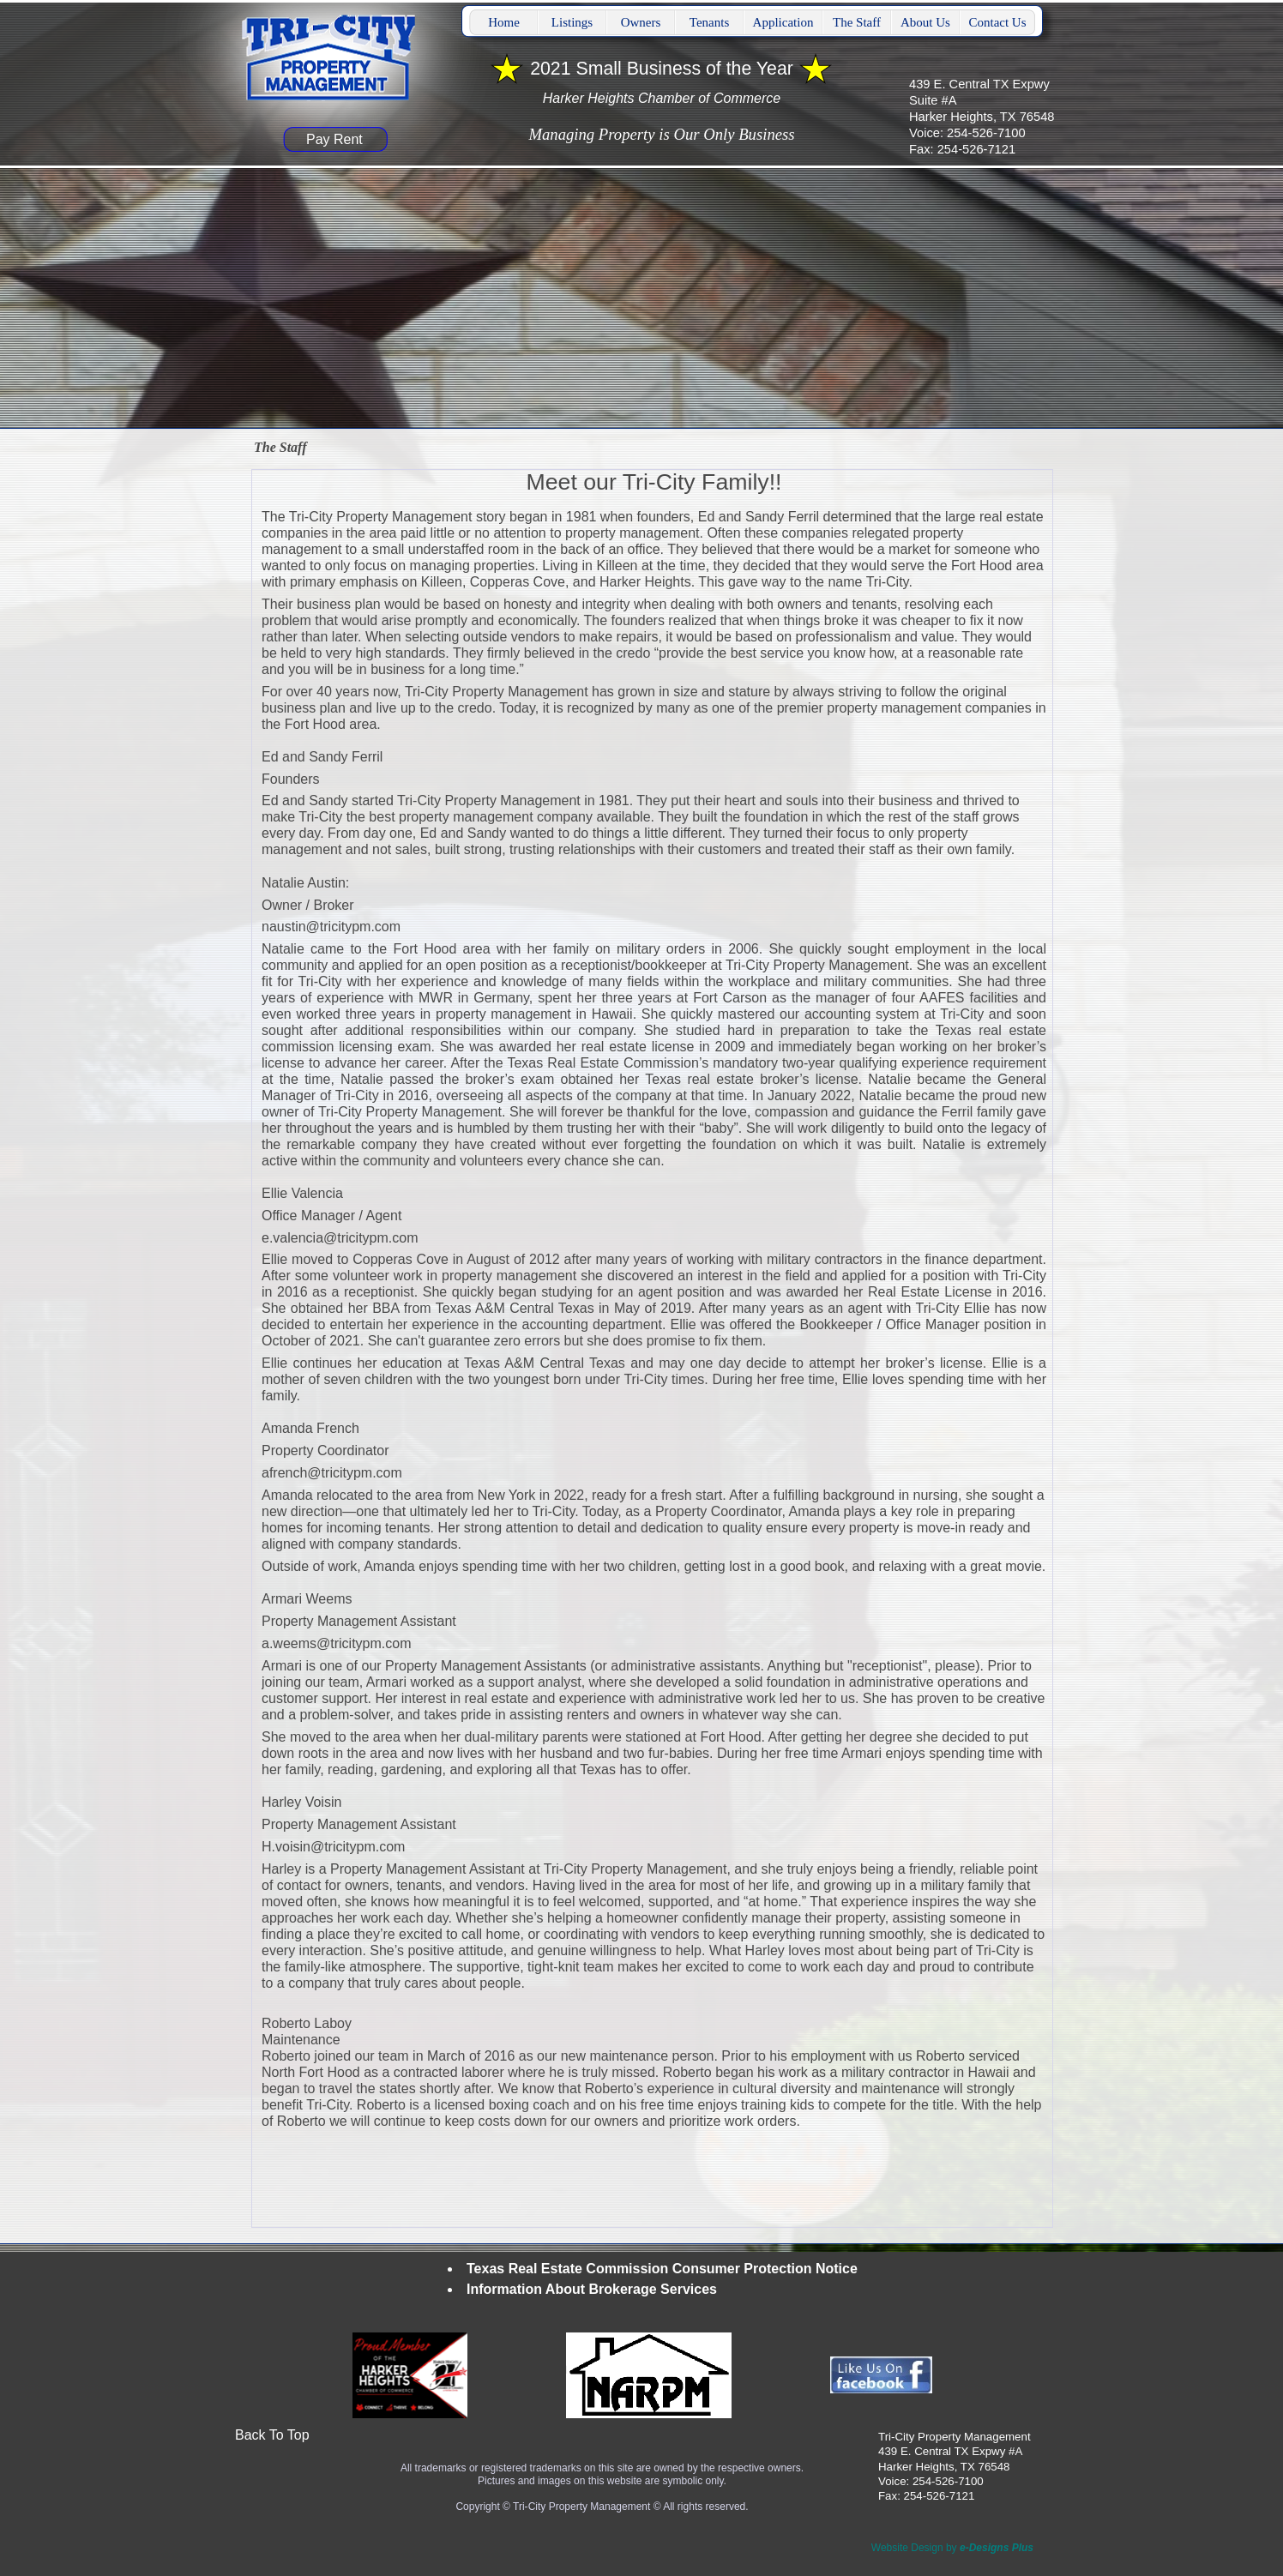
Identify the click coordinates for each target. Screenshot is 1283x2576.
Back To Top (272, 2435)
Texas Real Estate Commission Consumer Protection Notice (662, 2268)
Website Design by (952, 2548)
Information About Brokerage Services (592, 2289)
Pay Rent (334, 139)
